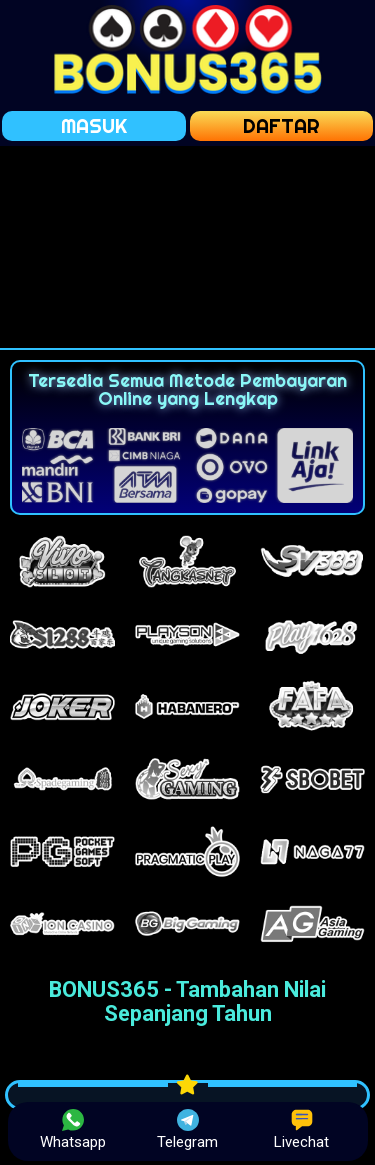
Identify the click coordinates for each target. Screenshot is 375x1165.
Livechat (301, 1130)
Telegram (187, 1130)
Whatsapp (73, 1130)
